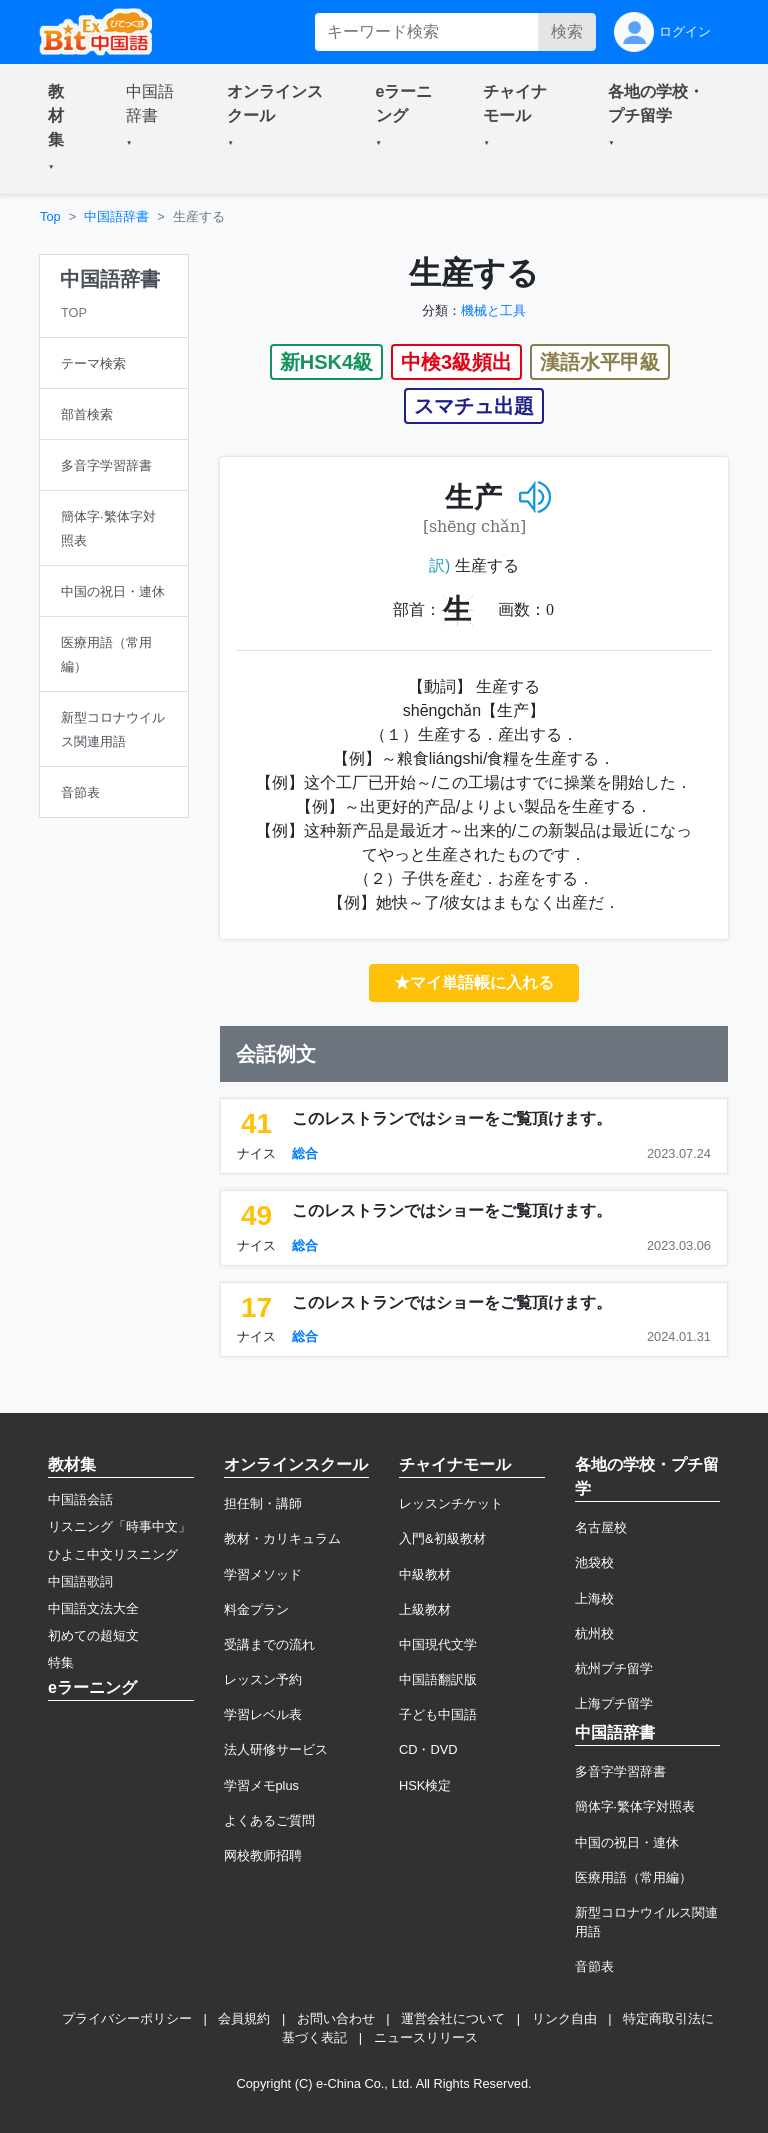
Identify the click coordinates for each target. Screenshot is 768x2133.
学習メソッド (263, 1574)
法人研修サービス (276, 1749)
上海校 (594, 1598)
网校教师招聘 (263, 1855)
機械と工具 (493, 310)
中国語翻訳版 (438, 1679)
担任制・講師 (263, 1503)
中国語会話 (80, 1499)
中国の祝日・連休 (627, 1842)
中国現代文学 (438, 1644)
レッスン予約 (263, 1679)
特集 (61, 1662)
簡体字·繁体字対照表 (635, 1806)
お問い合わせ (336, 2018)
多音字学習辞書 (620, 1771)
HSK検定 (425, 1785)
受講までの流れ (269, 1644)
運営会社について (453, 2018)
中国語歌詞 (80, 1581)
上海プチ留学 (614, 1703)
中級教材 (425, 1574)
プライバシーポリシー (127, 2018)
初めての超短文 (93, 1635)
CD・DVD (428, 1749)
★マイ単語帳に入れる (474, 982)
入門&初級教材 (442, 1538)
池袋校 (594, 1562)
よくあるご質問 (269, 1820)
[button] (63, 129)
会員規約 (244, 2018)
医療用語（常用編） (633, 1877)
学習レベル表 (263, 1714)
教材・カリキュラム (282, 1538)
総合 (305, 1153)
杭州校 (594, 1633)
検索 (567, 31)
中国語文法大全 (93, 1608)
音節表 (594, 1966)
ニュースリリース (426, 2037)
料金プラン (256, 1609)
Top (50, 216)
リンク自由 (564, 2018)
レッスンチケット (451, 1503)
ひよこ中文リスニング (113, 1554)
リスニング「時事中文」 (119, 1526)
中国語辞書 (116, 216)
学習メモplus (261, 1785)
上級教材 (425, 1609)
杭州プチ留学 (614, 1668)
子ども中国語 (438, 1714)
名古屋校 (601, 1527)
